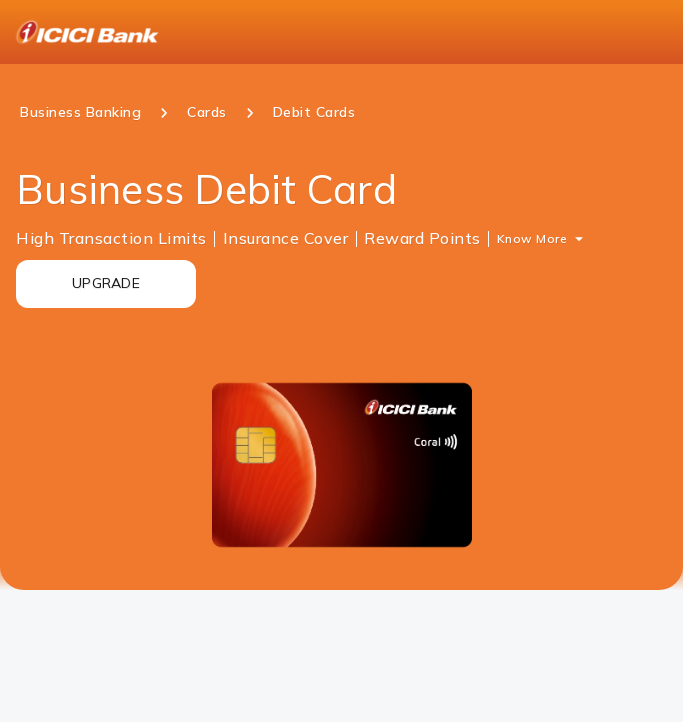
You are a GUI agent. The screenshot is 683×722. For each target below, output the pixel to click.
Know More (532, 238)
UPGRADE (106, 283)
